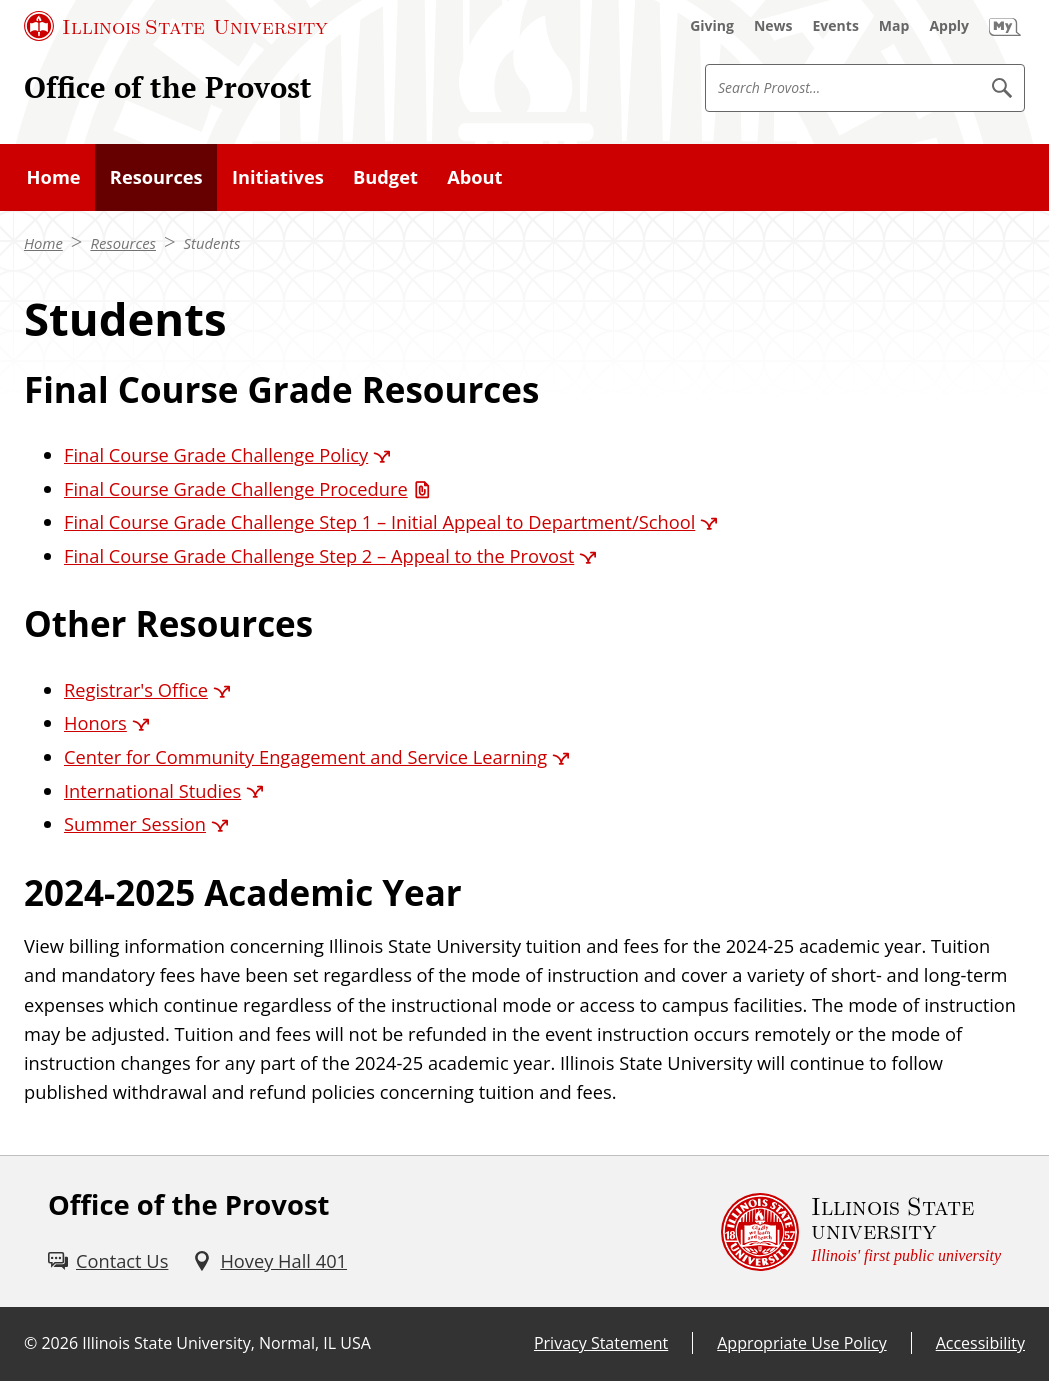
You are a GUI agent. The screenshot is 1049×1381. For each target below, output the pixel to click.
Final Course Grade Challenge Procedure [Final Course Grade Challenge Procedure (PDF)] (236, 488)
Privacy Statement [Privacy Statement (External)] (601, 1343)
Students (212, 243)
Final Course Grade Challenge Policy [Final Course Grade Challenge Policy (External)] (216, 454)
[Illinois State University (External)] (176, 26)
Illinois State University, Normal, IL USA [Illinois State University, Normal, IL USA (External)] (226, 1343)
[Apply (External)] (949, 26)
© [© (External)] (30, 1343)
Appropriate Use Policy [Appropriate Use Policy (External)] (801, 1343)
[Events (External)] (836, 26)
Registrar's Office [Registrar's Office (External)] (136, 689)
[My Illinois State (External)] (1005, 26)
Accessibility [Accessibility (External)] (980, 1343)
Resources (123, 243)
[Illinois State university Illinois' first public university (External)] (861, 1232)
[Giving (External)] (712, 26)
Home (43, 243)
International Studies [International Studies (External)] (152, 790)
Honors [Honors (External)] (95, 722)
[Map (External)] (894, 26)
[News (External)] (773, 26)
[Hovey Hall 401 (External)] (269, 1260)
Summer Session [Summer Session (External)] (135, 823)
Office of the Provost (168, 87)
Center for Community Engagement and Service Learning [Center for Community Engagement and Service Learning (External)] (305, 756)
